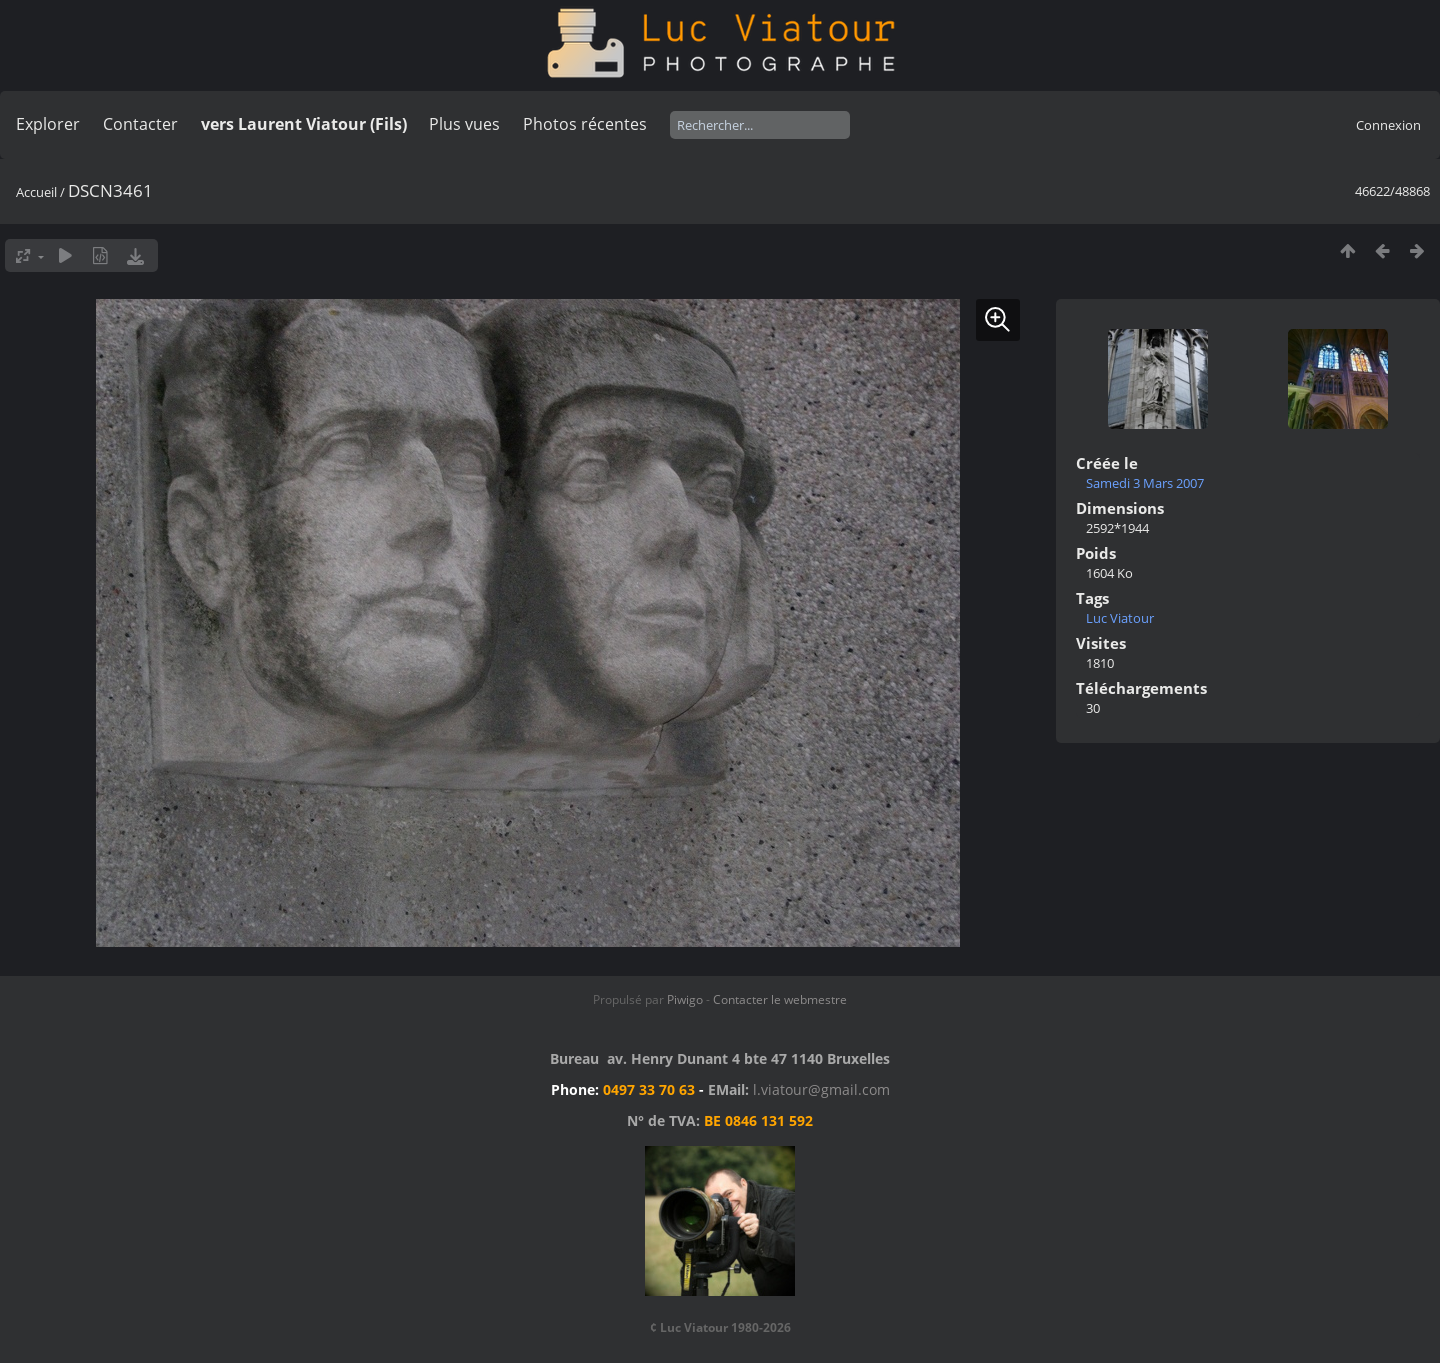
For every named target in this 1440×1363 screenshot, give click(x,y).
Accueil (36, 192)
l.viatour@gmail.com (821, 1089)
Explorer (48, 124)
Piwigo (685, 999)
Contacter (140, 124)
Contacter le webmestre (780, 999)
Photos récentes (585, 124)
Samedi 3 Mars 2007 (1145, 483)
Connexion (1388, 125)
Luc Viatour (1120, 618)
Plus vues (464, 124)
